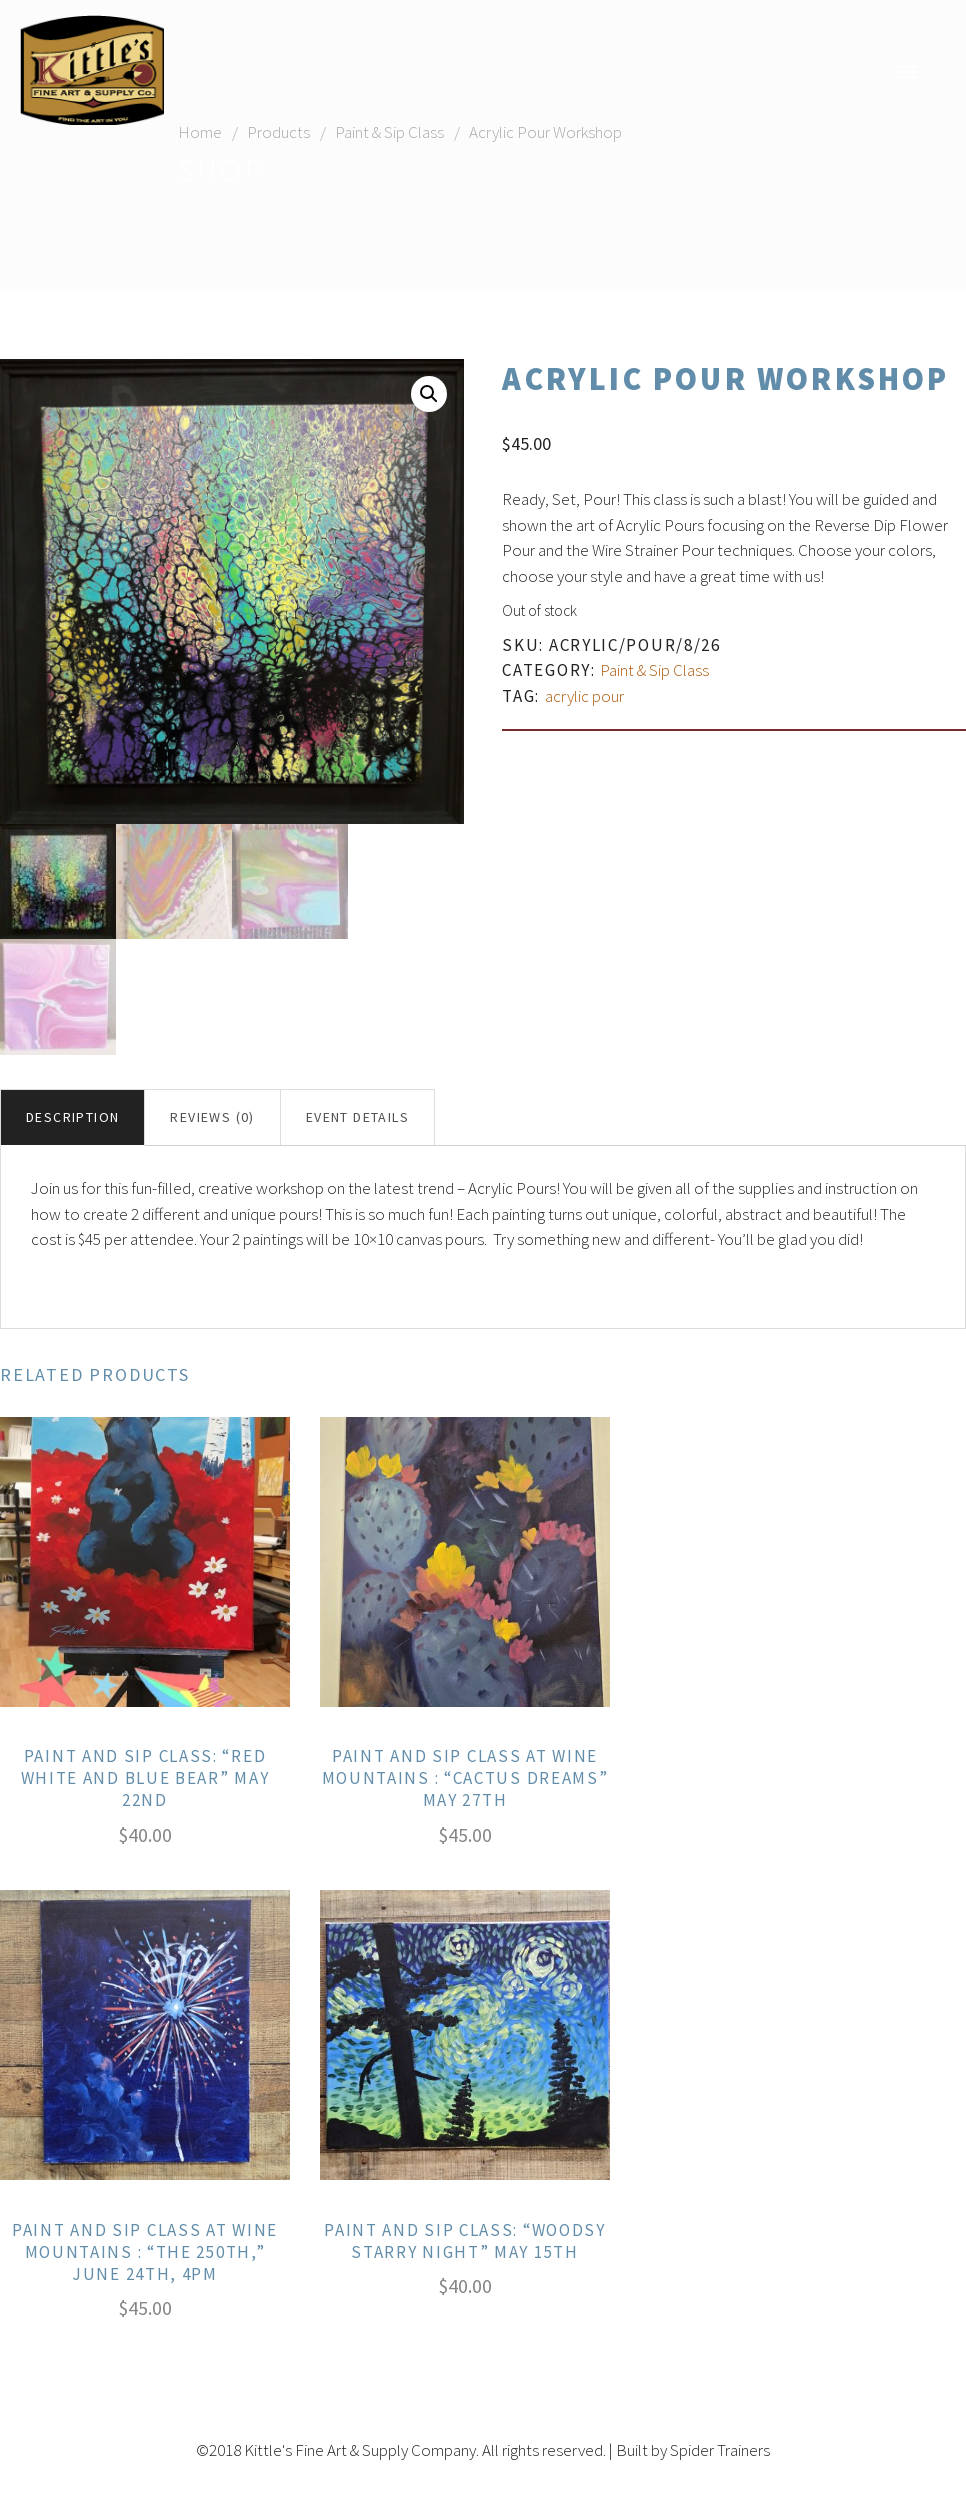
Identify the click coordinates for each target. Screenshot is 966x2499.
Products (278, 132)
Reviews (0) (212, 1118)
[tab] (72, 1118)
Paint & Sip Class (389, 132)
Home (200, 132)
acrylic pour (584, 696)
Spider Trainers (720, 2450)
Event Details (357, 1118)
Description (72, 1118)
